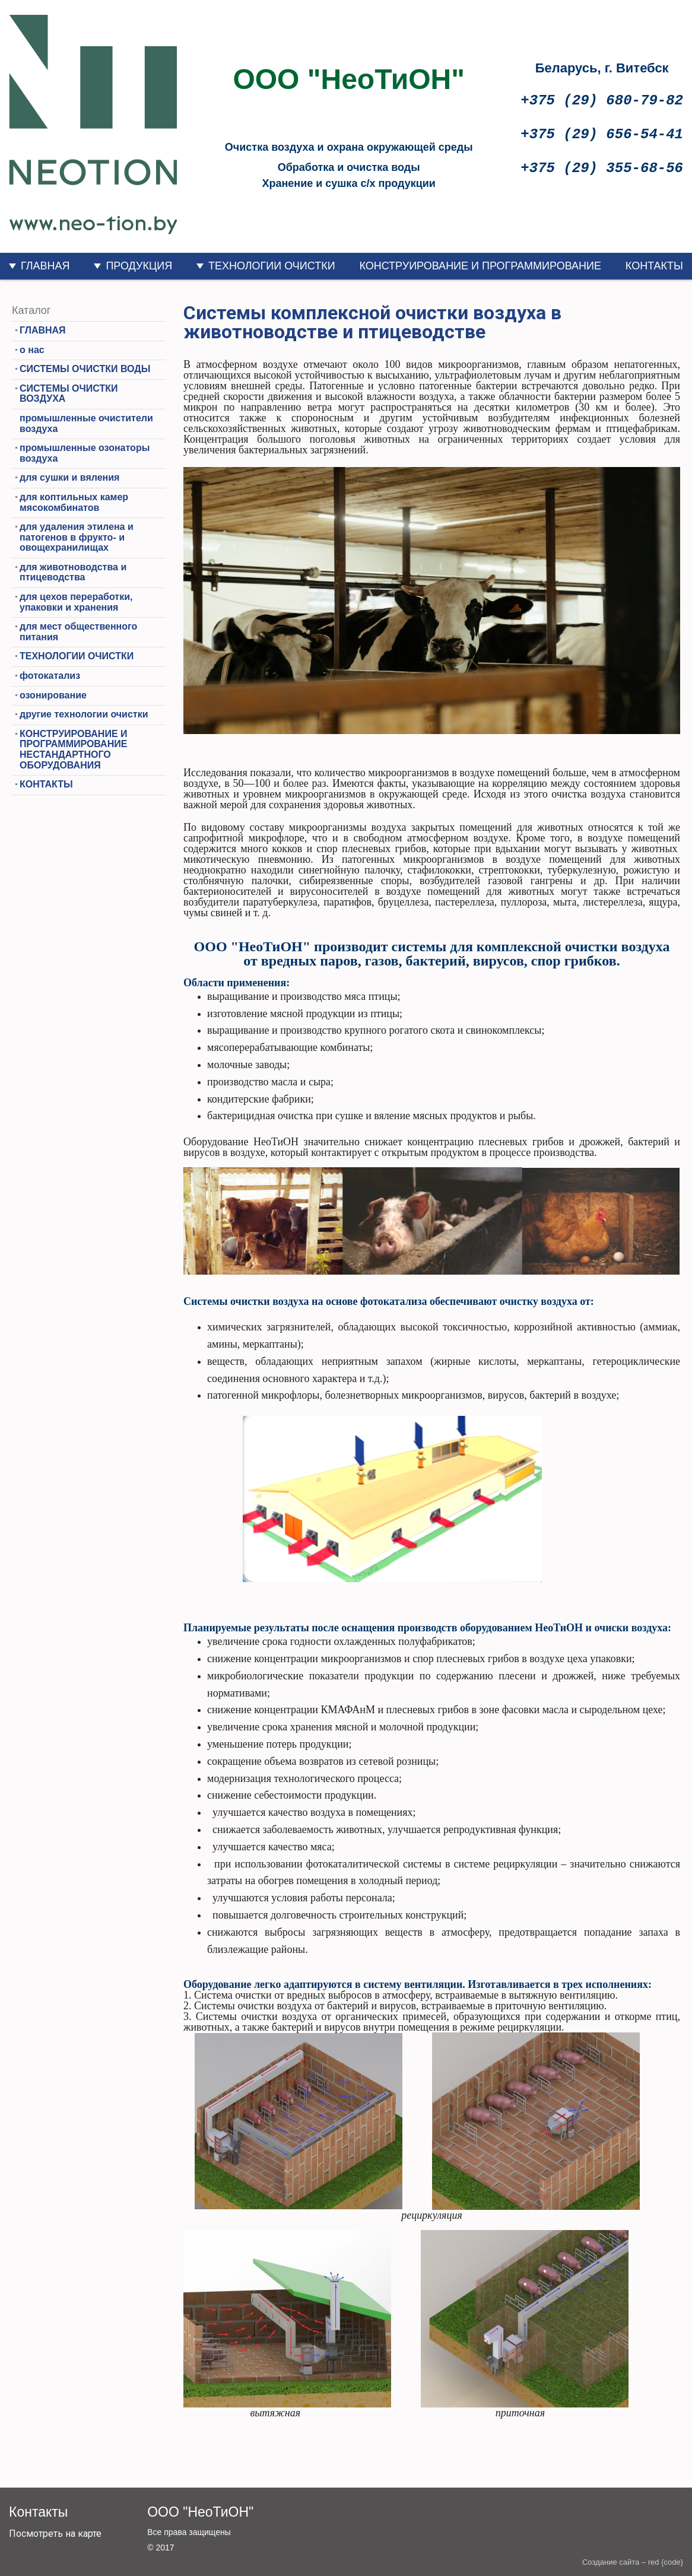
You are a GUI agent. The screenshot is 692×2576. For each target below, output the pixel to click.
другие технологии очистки (84, 714)
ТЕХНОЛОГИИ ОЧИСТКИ (271, 266)
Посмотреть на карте (55, 2533)
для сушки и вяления (69, 477)
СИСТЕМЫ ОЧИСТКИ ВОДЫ (85, 369)
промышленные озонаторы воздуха (85, 453)
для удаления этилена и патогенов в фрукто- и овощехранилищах (77, 537)
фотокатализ (50, 676)
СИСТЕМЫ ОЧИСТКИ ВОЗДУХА (69, 393)
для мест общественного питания (78, 631)
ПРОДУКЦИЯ (139, 266)
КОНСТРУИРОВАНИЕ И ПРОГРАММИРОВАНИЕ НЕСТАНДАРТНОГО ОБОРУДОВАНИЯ (74, 749)
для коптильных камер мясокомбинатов (74, 502)
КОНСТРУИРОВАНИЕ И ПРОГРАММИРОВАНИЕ (480, 266)
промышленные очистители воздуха (86, 423)
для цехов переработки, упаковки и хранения (76, 602)
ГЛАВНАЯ (45, 266)
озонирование (53, 695)
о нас (32, 350)
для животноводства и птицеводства (73, 572)
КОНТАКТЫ (654, 266)
